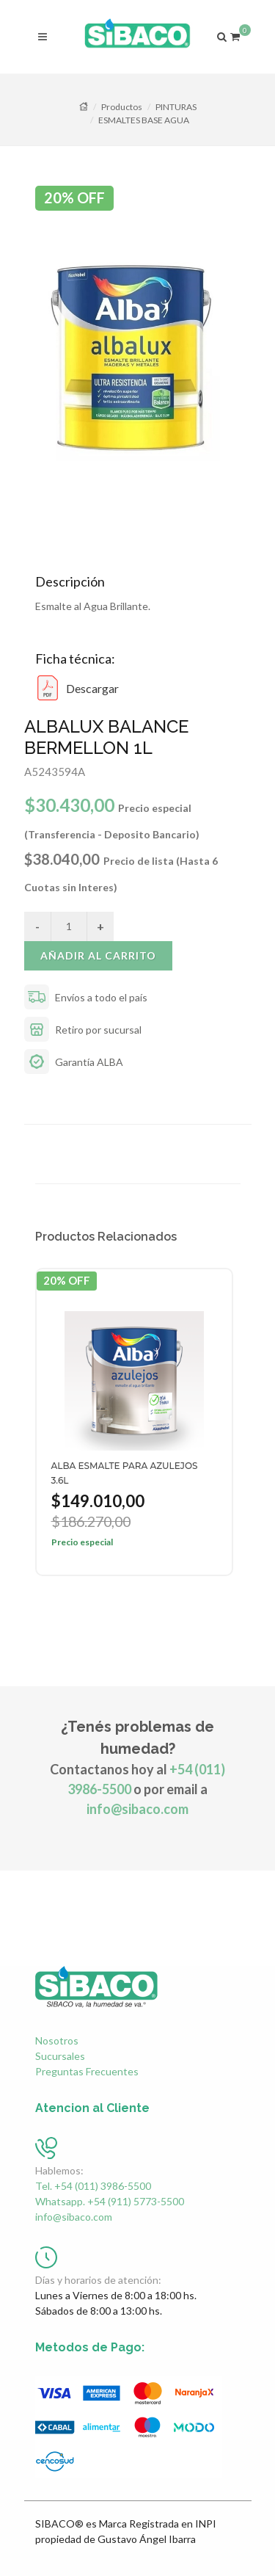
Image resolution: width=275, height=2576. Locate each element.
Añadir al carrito (98, 955)
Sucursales (60, 2056)
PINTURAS (176, 106)
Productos (121, 106)
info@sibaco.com (137, 1809)
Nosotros (56, 2040)
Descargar (77, 687)
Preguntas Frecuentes (87, 2071)
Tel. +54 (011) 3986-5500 (93, 2186)
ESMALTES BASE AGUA (143, 120)
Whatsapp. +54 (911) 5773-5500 (109, 2201)
